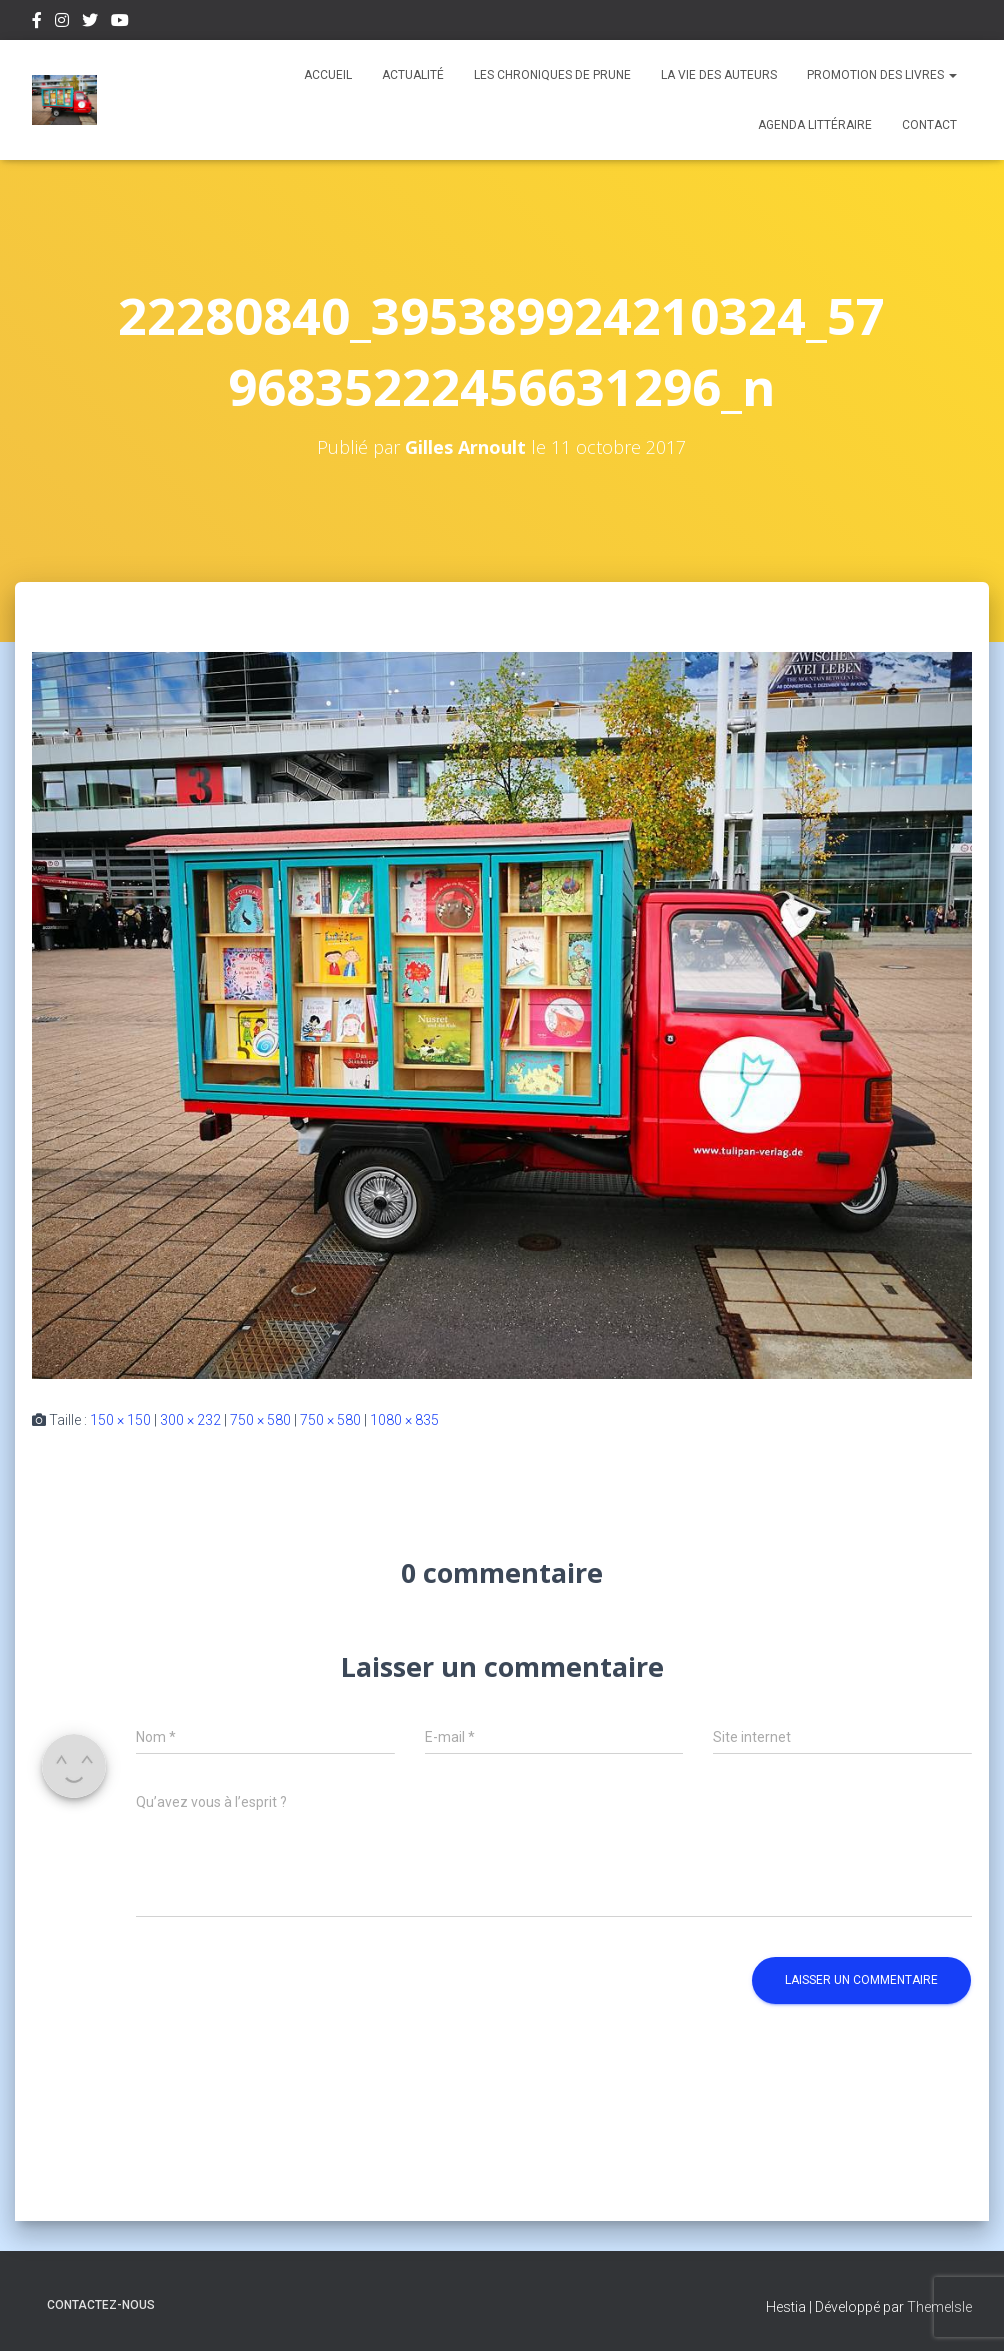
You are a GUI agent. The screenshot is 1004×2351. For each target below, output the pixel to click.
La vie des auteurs (719, 75)
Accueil (328, 75)
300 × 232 (190, 1420)
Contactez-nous (101, 2305)
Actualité (413, 75)
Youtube (120, 23)
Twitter (90, 23)
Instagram (62, 23)
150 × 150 (120, 1420)
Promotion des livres (882, 75)
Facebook (37, 23)
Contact (929, 125)
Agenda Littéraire (815, 125)
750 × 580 (260, 1420)
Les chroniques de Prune (552, 75)
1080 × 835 (404, 1420)
